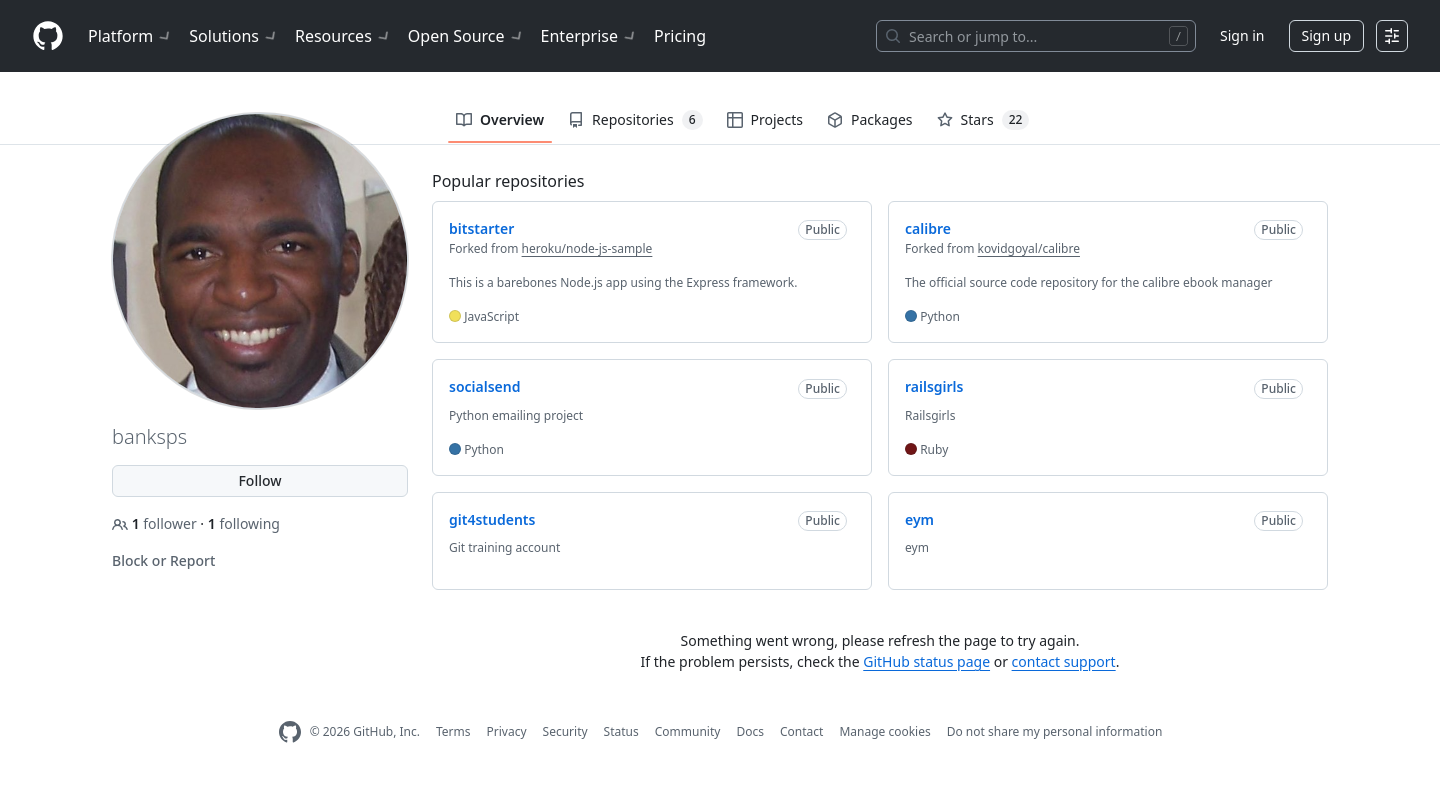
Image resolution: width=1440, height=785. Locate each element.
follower (156, 523)
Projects (765, 119)
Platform (130, 36)
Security (565, 731)
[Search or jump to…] (1036, 36)
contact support (1064, 661)
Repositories (635, 120)
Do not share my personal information (1055, 731)
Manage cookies (884, 731)
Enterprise (589, 36)
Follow (259, 480)
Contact (801, 731)
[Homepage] (48, 36)
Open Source (466, 36)
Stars (983, 120)
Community (688, 731)
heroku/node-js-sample (587, 248)
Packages (870, 119)
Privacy (507, 731)
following (244, 523)
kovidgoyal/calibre (1029, 248)
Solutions (234, 36)
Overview (500, 119)
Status (621, 731)
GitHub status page (926, 661)
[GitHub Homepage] (290, 732)
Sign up (1326, 35)
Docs (750, 731)
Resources (343, 36)
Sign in (1242, 35)
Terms (453, 731)
